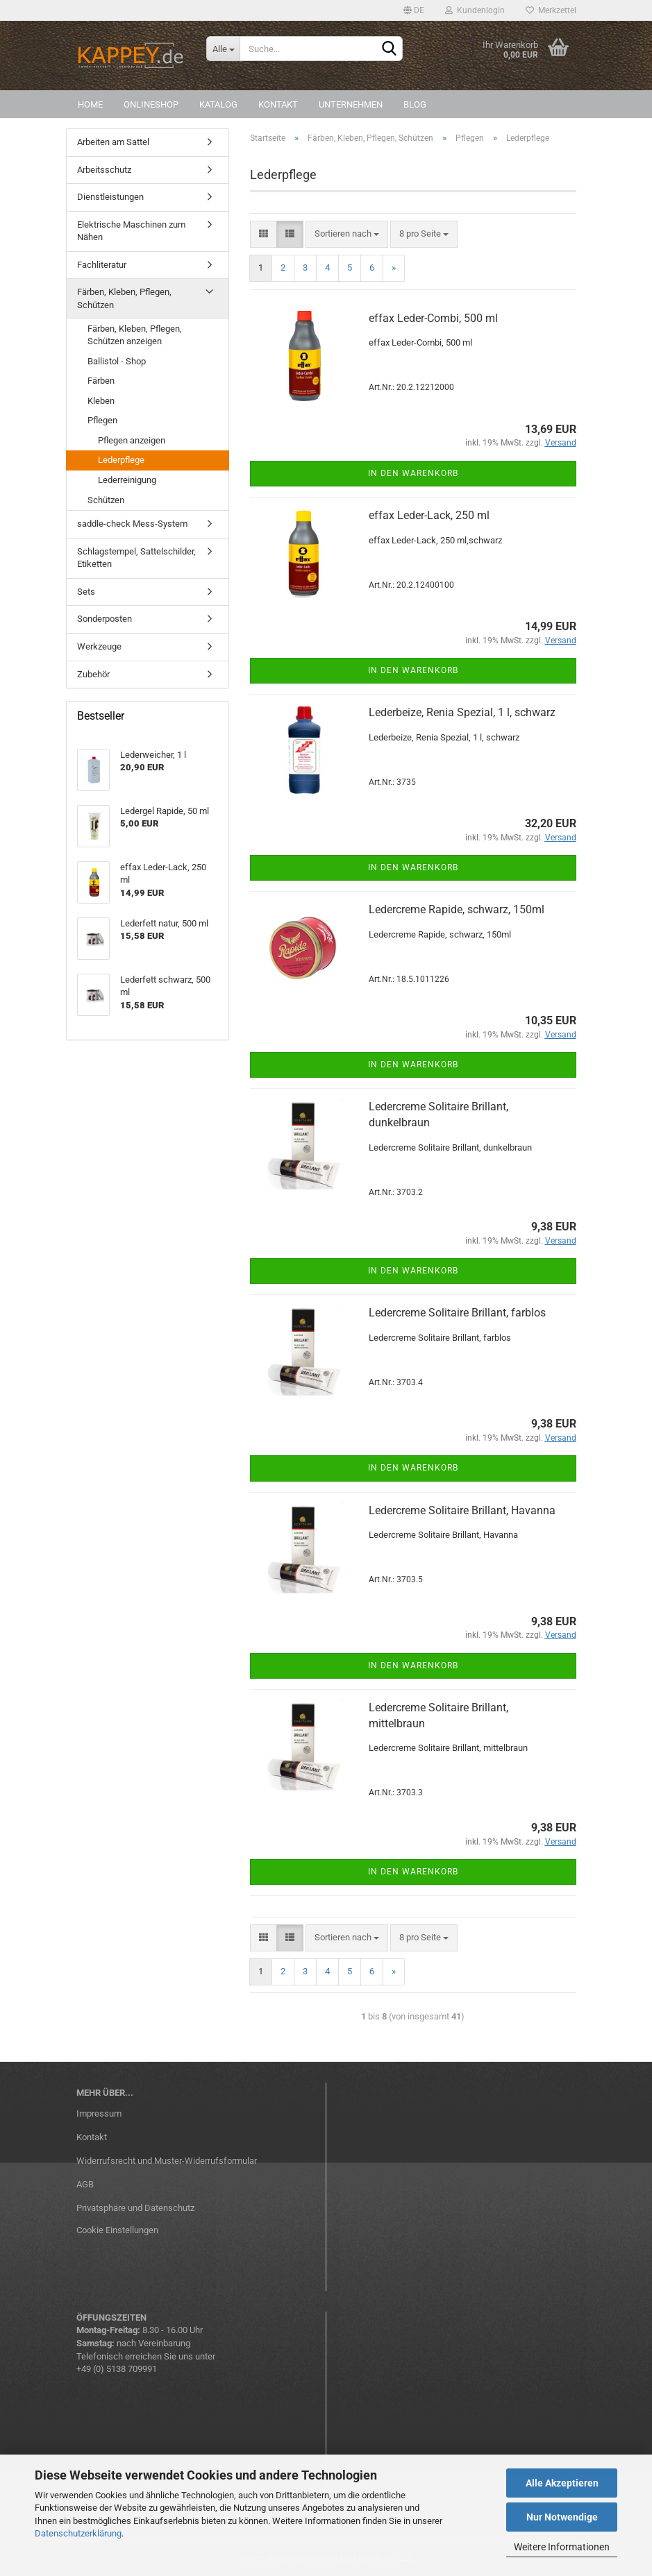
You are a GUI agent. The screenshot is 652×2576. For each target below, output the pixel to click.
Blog (414, 104)
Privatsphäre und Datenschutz (135, 2208)
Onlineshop (151, 104)
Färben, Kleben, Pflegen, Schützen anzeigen (134, 335)
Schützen (105, 500)
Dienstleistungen (110, 197)
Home (90, 104)
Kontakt (278, 104)
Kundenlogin (475, 10)
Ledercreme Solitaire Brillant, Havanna (462, 1510)
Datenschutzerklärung (78, 2533)
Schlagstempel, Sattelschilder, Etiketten (136, 558)
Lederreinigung (127, 480)
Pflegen (102, 420)
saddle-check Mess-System (132, 523)
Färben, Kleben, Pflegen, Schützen (124, 298)
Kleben (101, 401)
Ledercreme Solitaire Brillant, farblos (457, 1312)
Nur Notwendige (562, 2517)
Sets (86, 591)
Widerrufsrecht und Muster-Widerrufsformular (166, 2160)
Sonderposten (104, 618)
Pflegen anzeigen (131, 440)
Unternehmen (351, 104)
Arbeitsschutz (104, 169)
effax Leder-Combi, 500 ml (433, 318)
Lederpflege (121, 460)
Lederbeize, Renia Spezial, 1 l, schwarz (462, 712)
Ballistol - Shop (116, 361)
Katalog (218, 104)
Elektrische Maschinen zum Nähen (131, 231)
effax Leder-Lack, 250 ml (429, 515)
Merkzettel (551, 10)
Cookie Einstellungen (117, 2230)
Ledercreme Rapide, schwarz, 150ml (456, 909)
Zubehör (93, 674)
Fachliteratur (101, 265)
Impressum (99, 2113)
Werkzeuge (99, 646)
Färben (101, 380)
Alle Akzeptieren (562, 2483)
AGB (85, 2184)
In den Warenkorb (413, 473)
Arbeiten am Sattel (113, 142)
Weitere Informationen (562, 2546)
